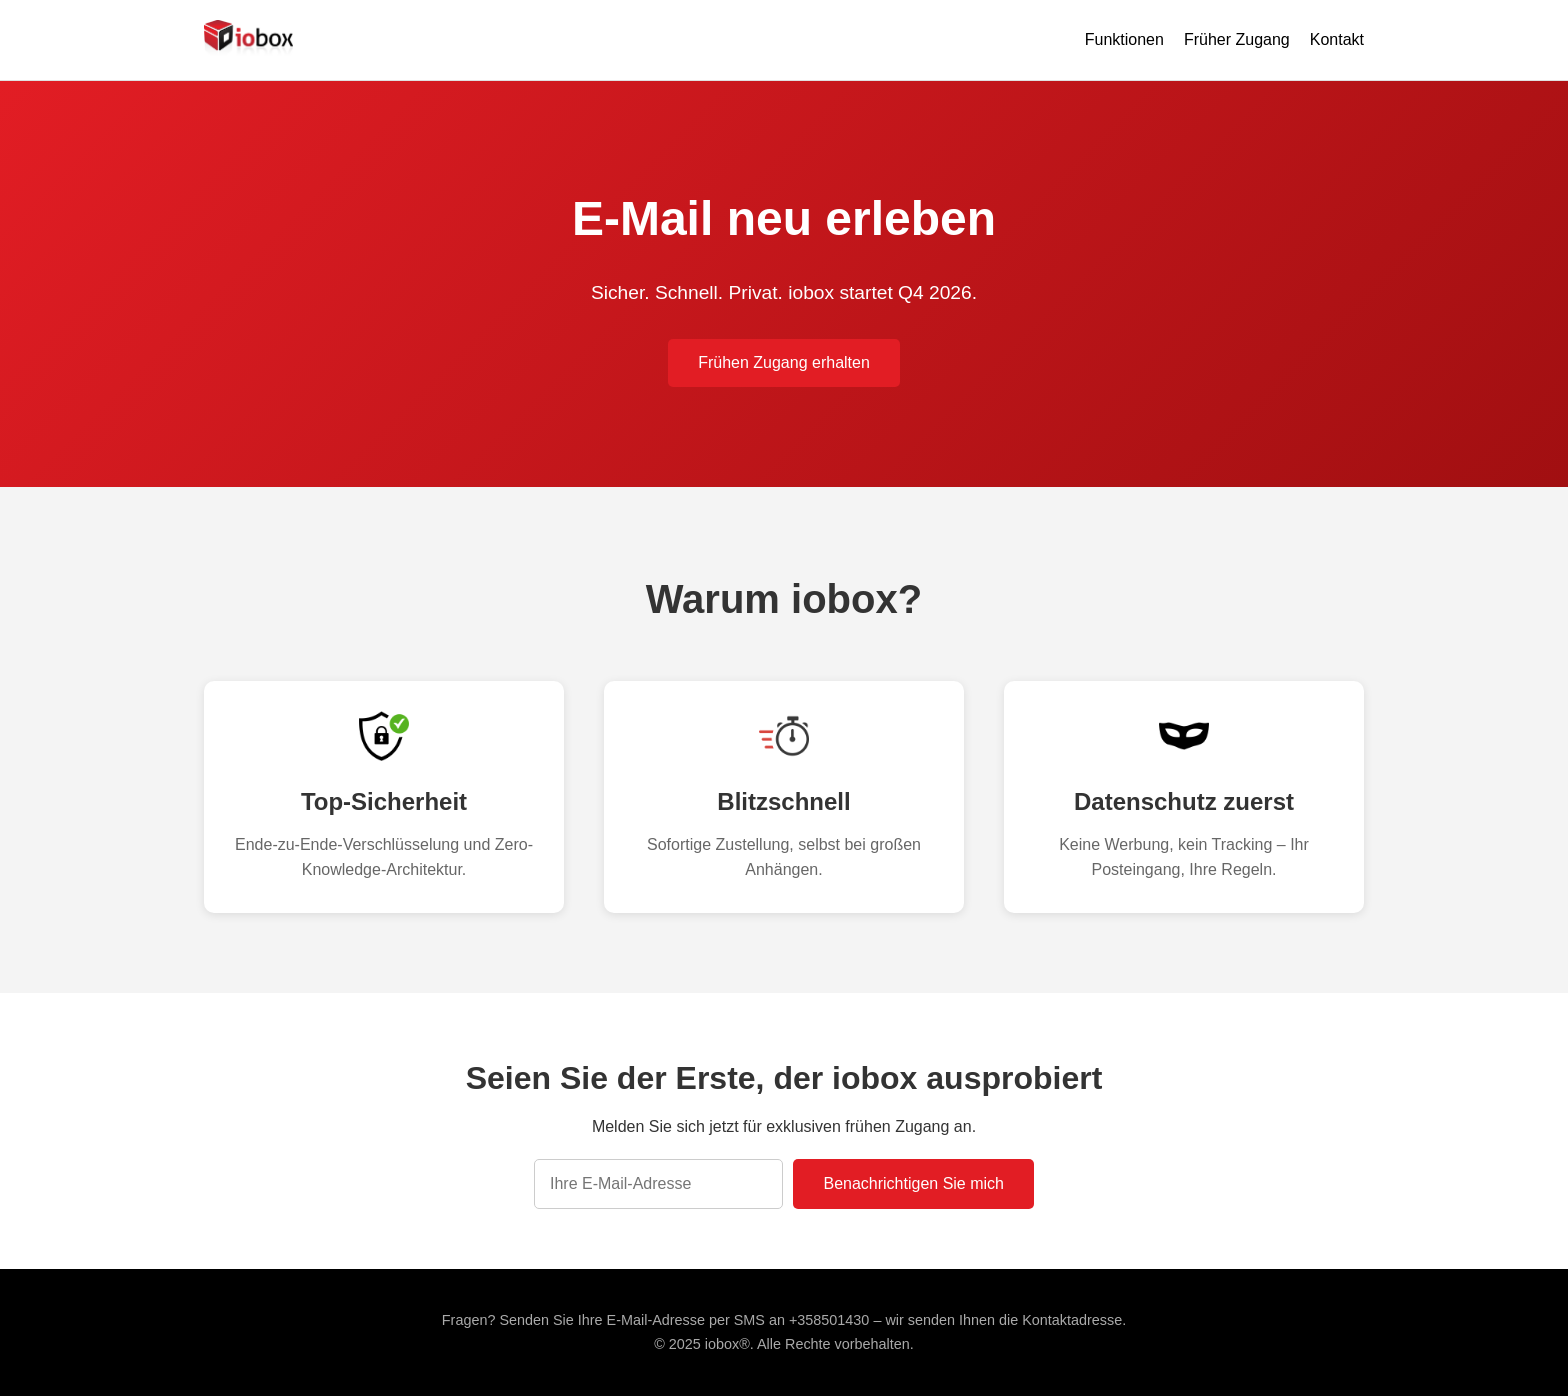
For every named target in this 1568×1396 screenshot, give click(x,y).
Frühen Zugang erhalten (784, 362)
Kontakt (1337, 39)
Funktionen (1124, 39)
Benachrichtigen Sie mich (913, 1183)
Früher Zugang (1237, 39)
